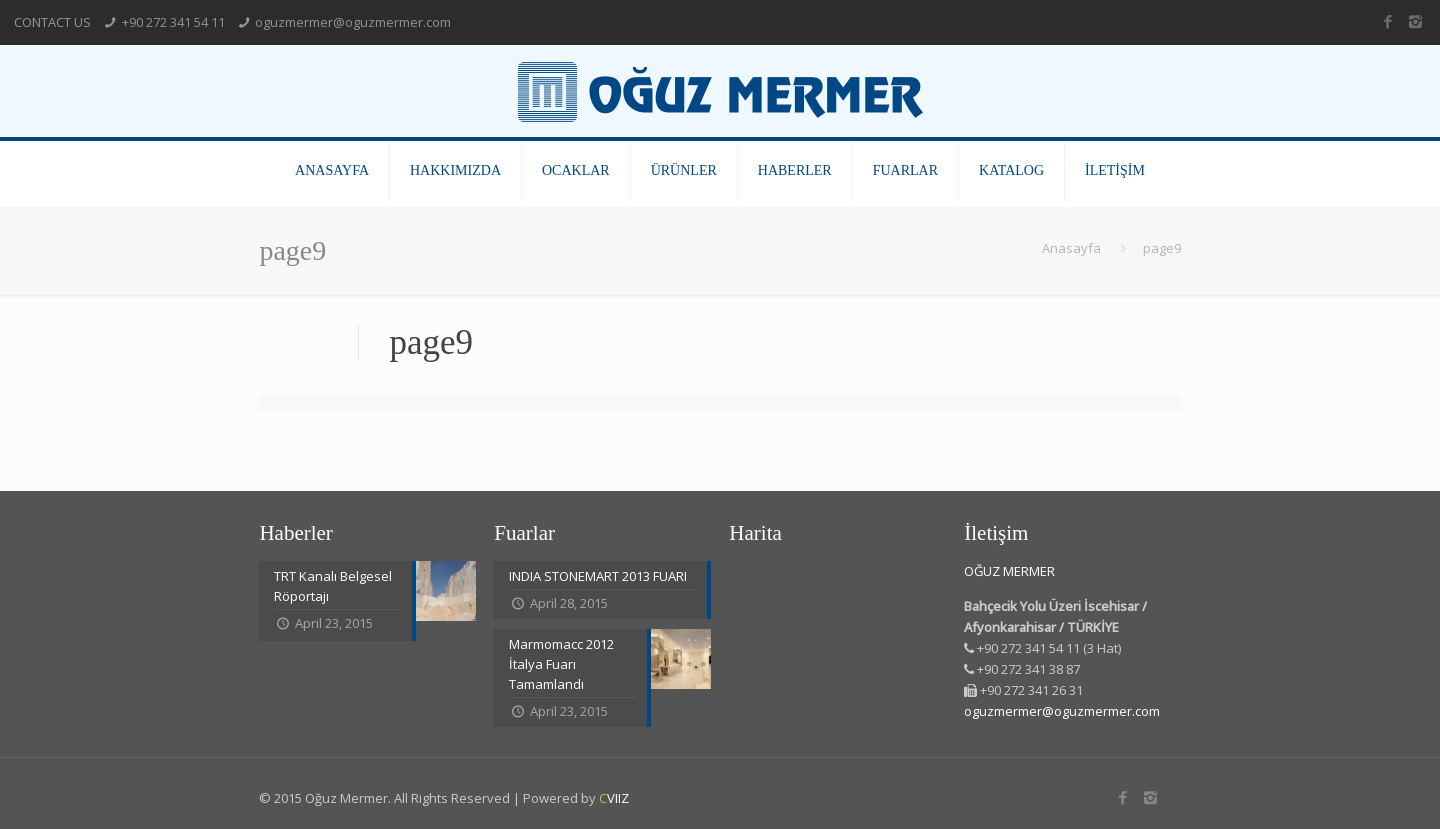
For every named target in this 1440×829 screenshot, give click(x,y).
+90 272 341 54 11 (173, 22)
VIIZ (614, 798)
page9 (1162, 248)
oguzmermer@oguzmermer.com (353, 22)
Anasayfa (1071, 248)
